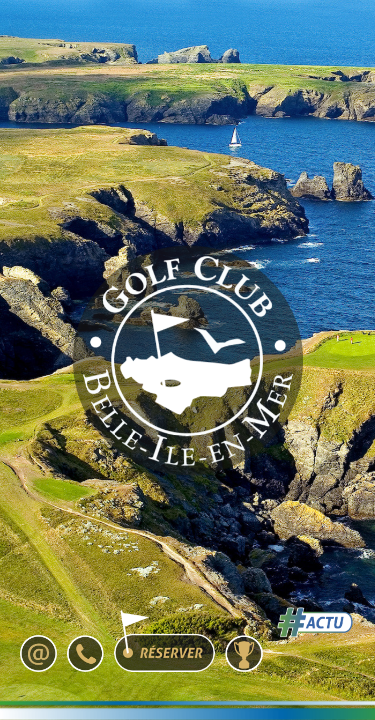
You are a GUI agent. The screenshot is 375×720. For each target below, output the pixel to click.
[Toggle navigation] (300, 56)
